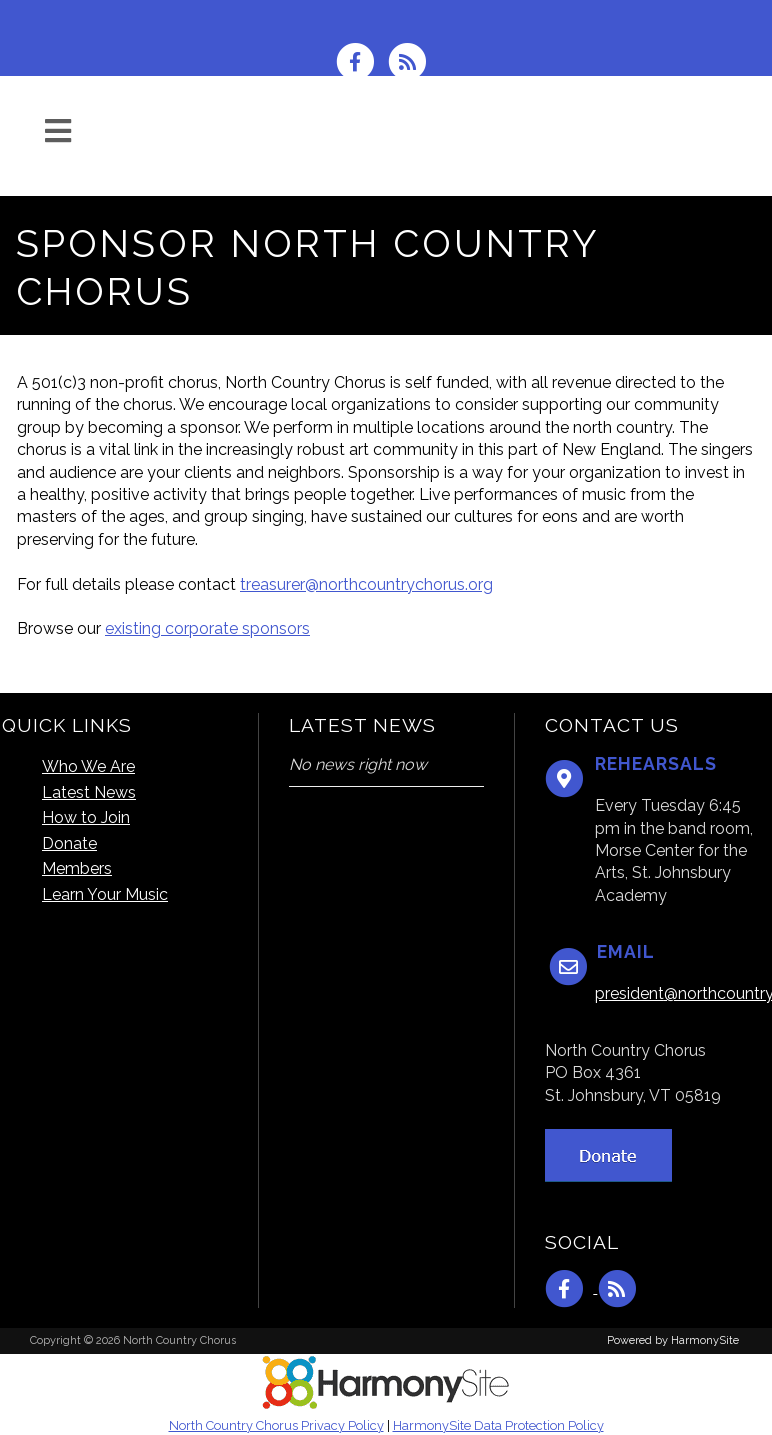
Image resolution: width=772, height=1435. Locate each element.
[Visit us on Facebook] (362, 60)
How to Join (86, 817)
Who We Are (88, 766)
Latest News (89, 792)
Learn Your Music (105, 894)
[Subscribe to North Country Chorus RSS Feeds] (412, 60)
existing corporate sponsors (207, 628)
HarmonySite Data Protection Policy (498, 1425)
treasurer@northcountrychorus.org (366, 584)
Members (77, 868)
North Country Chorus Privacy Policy (276, 1425)
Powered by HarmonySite (673, 1340)
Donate (69, 843)
